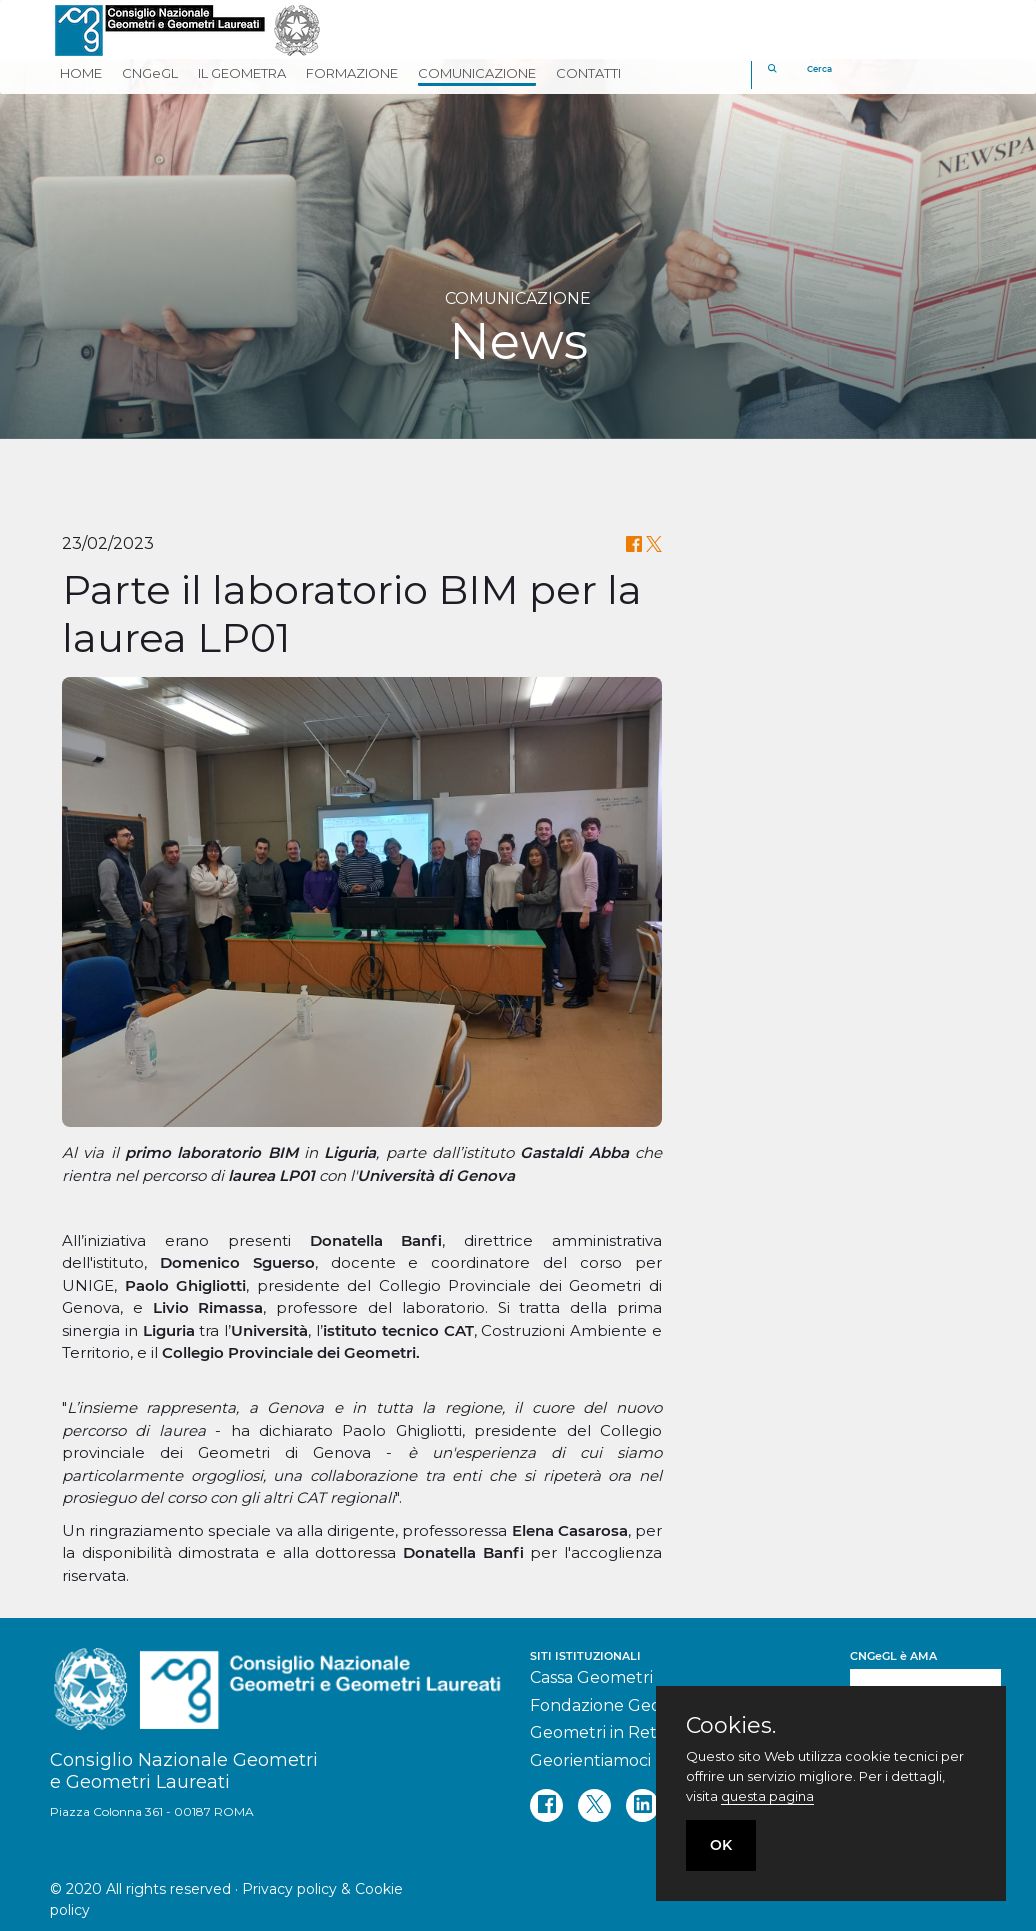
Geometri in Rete (598, 1732)
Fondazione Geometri (617, 1705)
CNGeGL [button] (150, 73)
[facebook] (546, 1805)
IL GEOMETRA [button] (242, 73)
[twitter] (594, 1805)
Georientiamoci (590, 1760)
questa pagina (767, 1796)
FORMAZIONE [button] (352, 73)
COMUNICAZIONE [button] (477, 73)
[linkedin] (642, 1805)
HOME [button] (81, 73)
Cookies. (731, 1726)
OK (721, 1845)
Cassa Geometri (591, 1677)
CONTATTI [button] (588, 73)
